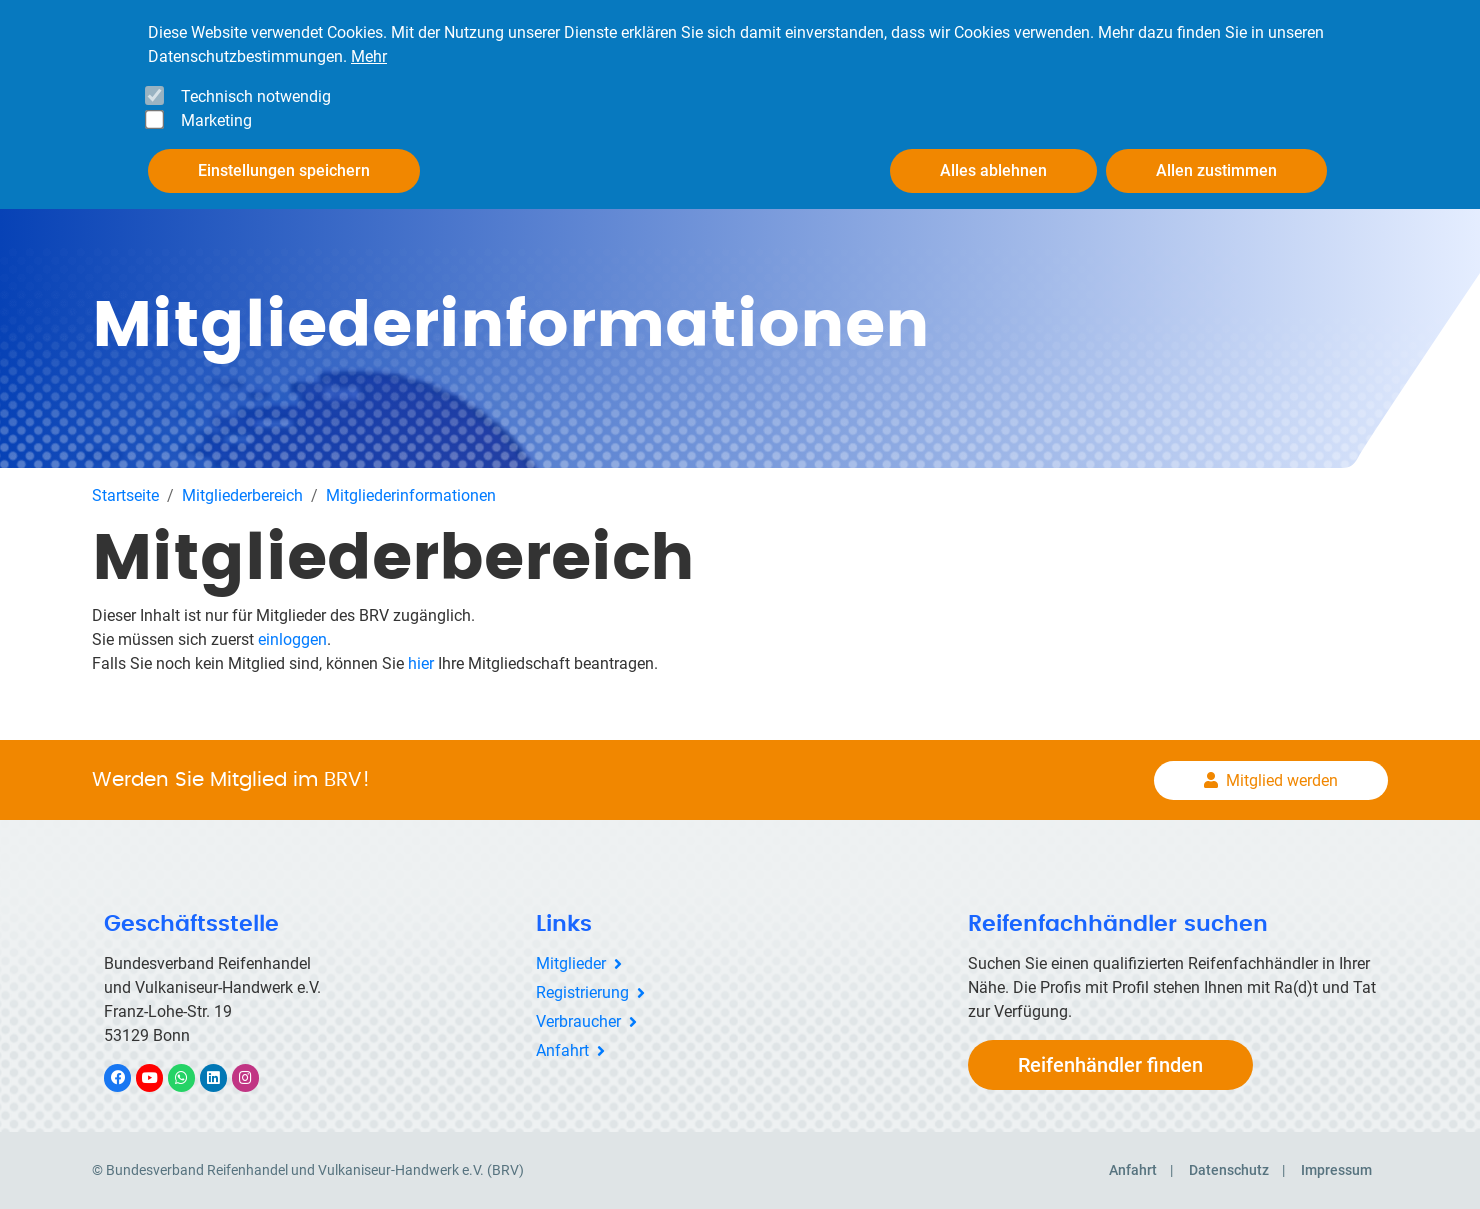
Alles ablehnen (993, 170)
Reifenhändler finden (1110, 1065)
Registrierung (582, 992)
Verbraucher (578, 1021)
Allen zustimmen (1216, 170)
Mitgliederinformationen (411, 495)
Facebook (128, 1077)
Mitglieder (571, 963)
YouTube (161, 1077)
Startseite (125, 495)
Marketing (216, 120)
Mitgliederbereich (242, 495)
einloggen (292, 639)
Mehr (369, 56)
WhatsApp (191, 1077)
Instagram (255, 1077)
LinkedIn (223, 1077)
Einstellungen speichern (284, 170)
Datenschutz (1229, 1170)
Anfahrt (562, 1050)
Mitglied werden (1282, 780)
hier (421, 663)
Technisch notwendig (256, 96)
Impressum (1336, 1170)
